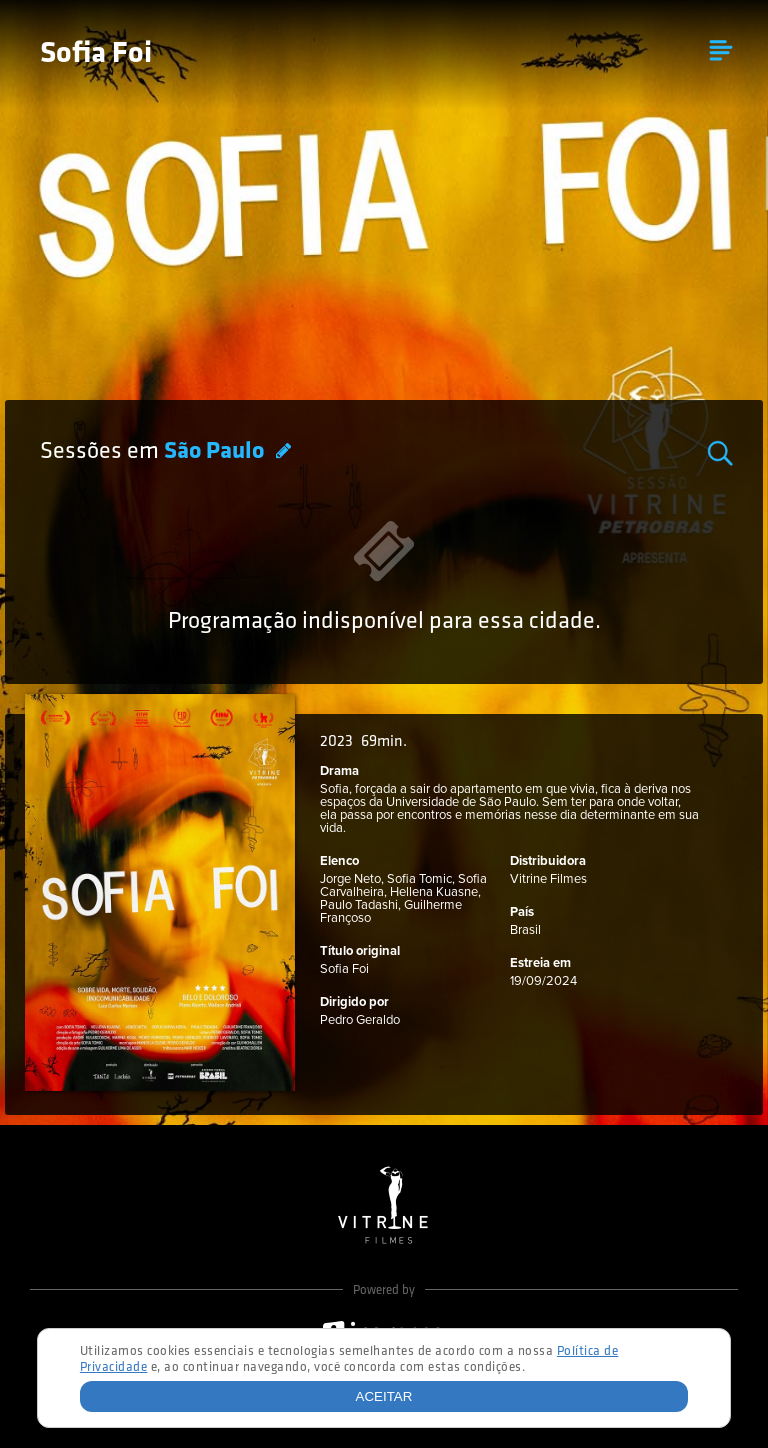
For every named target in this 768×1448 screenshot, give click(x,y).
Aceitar (384, 1396)
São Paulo (216, 452)
